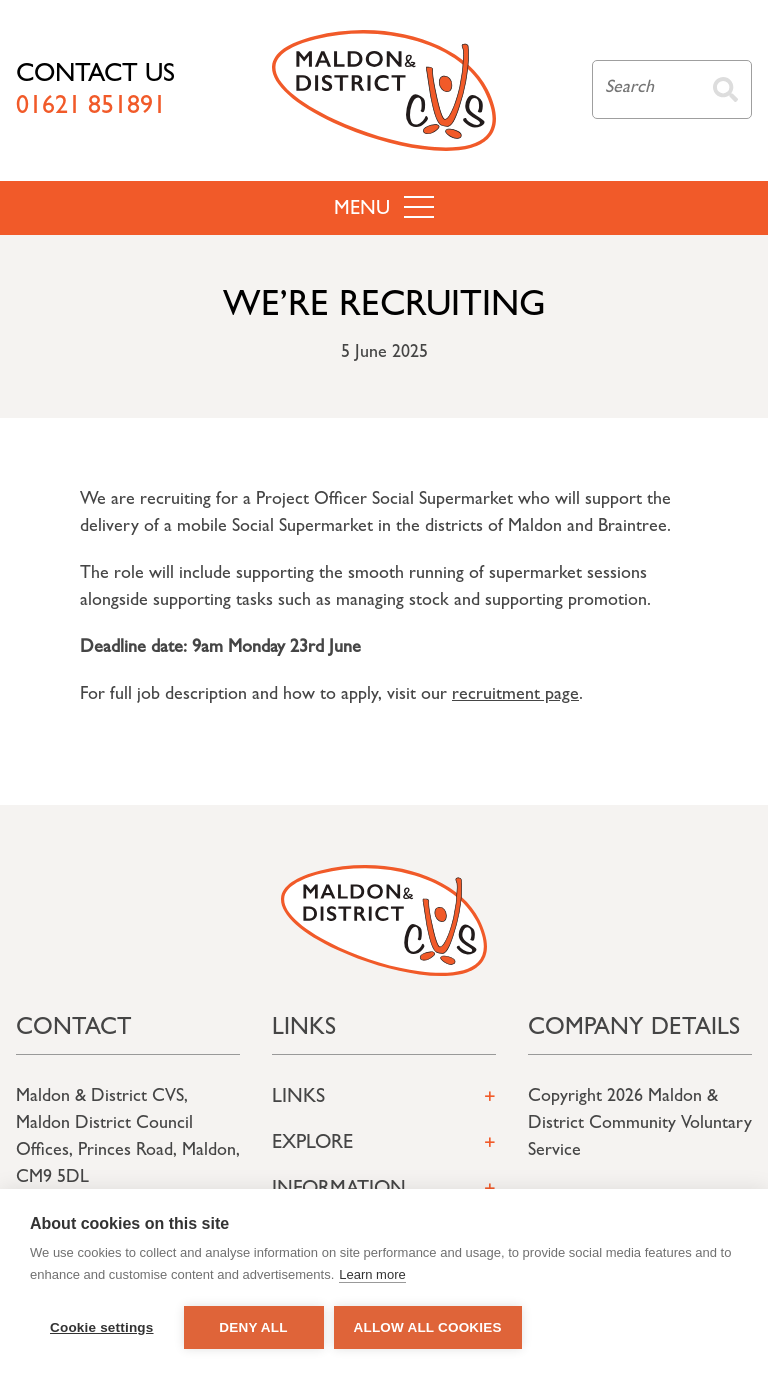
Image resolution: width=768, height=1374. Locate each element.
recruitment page (515, 696)
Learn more (372, 1274)
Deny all (253, 1327)
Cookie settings (102, 1327)
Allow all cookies (428, 1327)
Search (725, 89)
